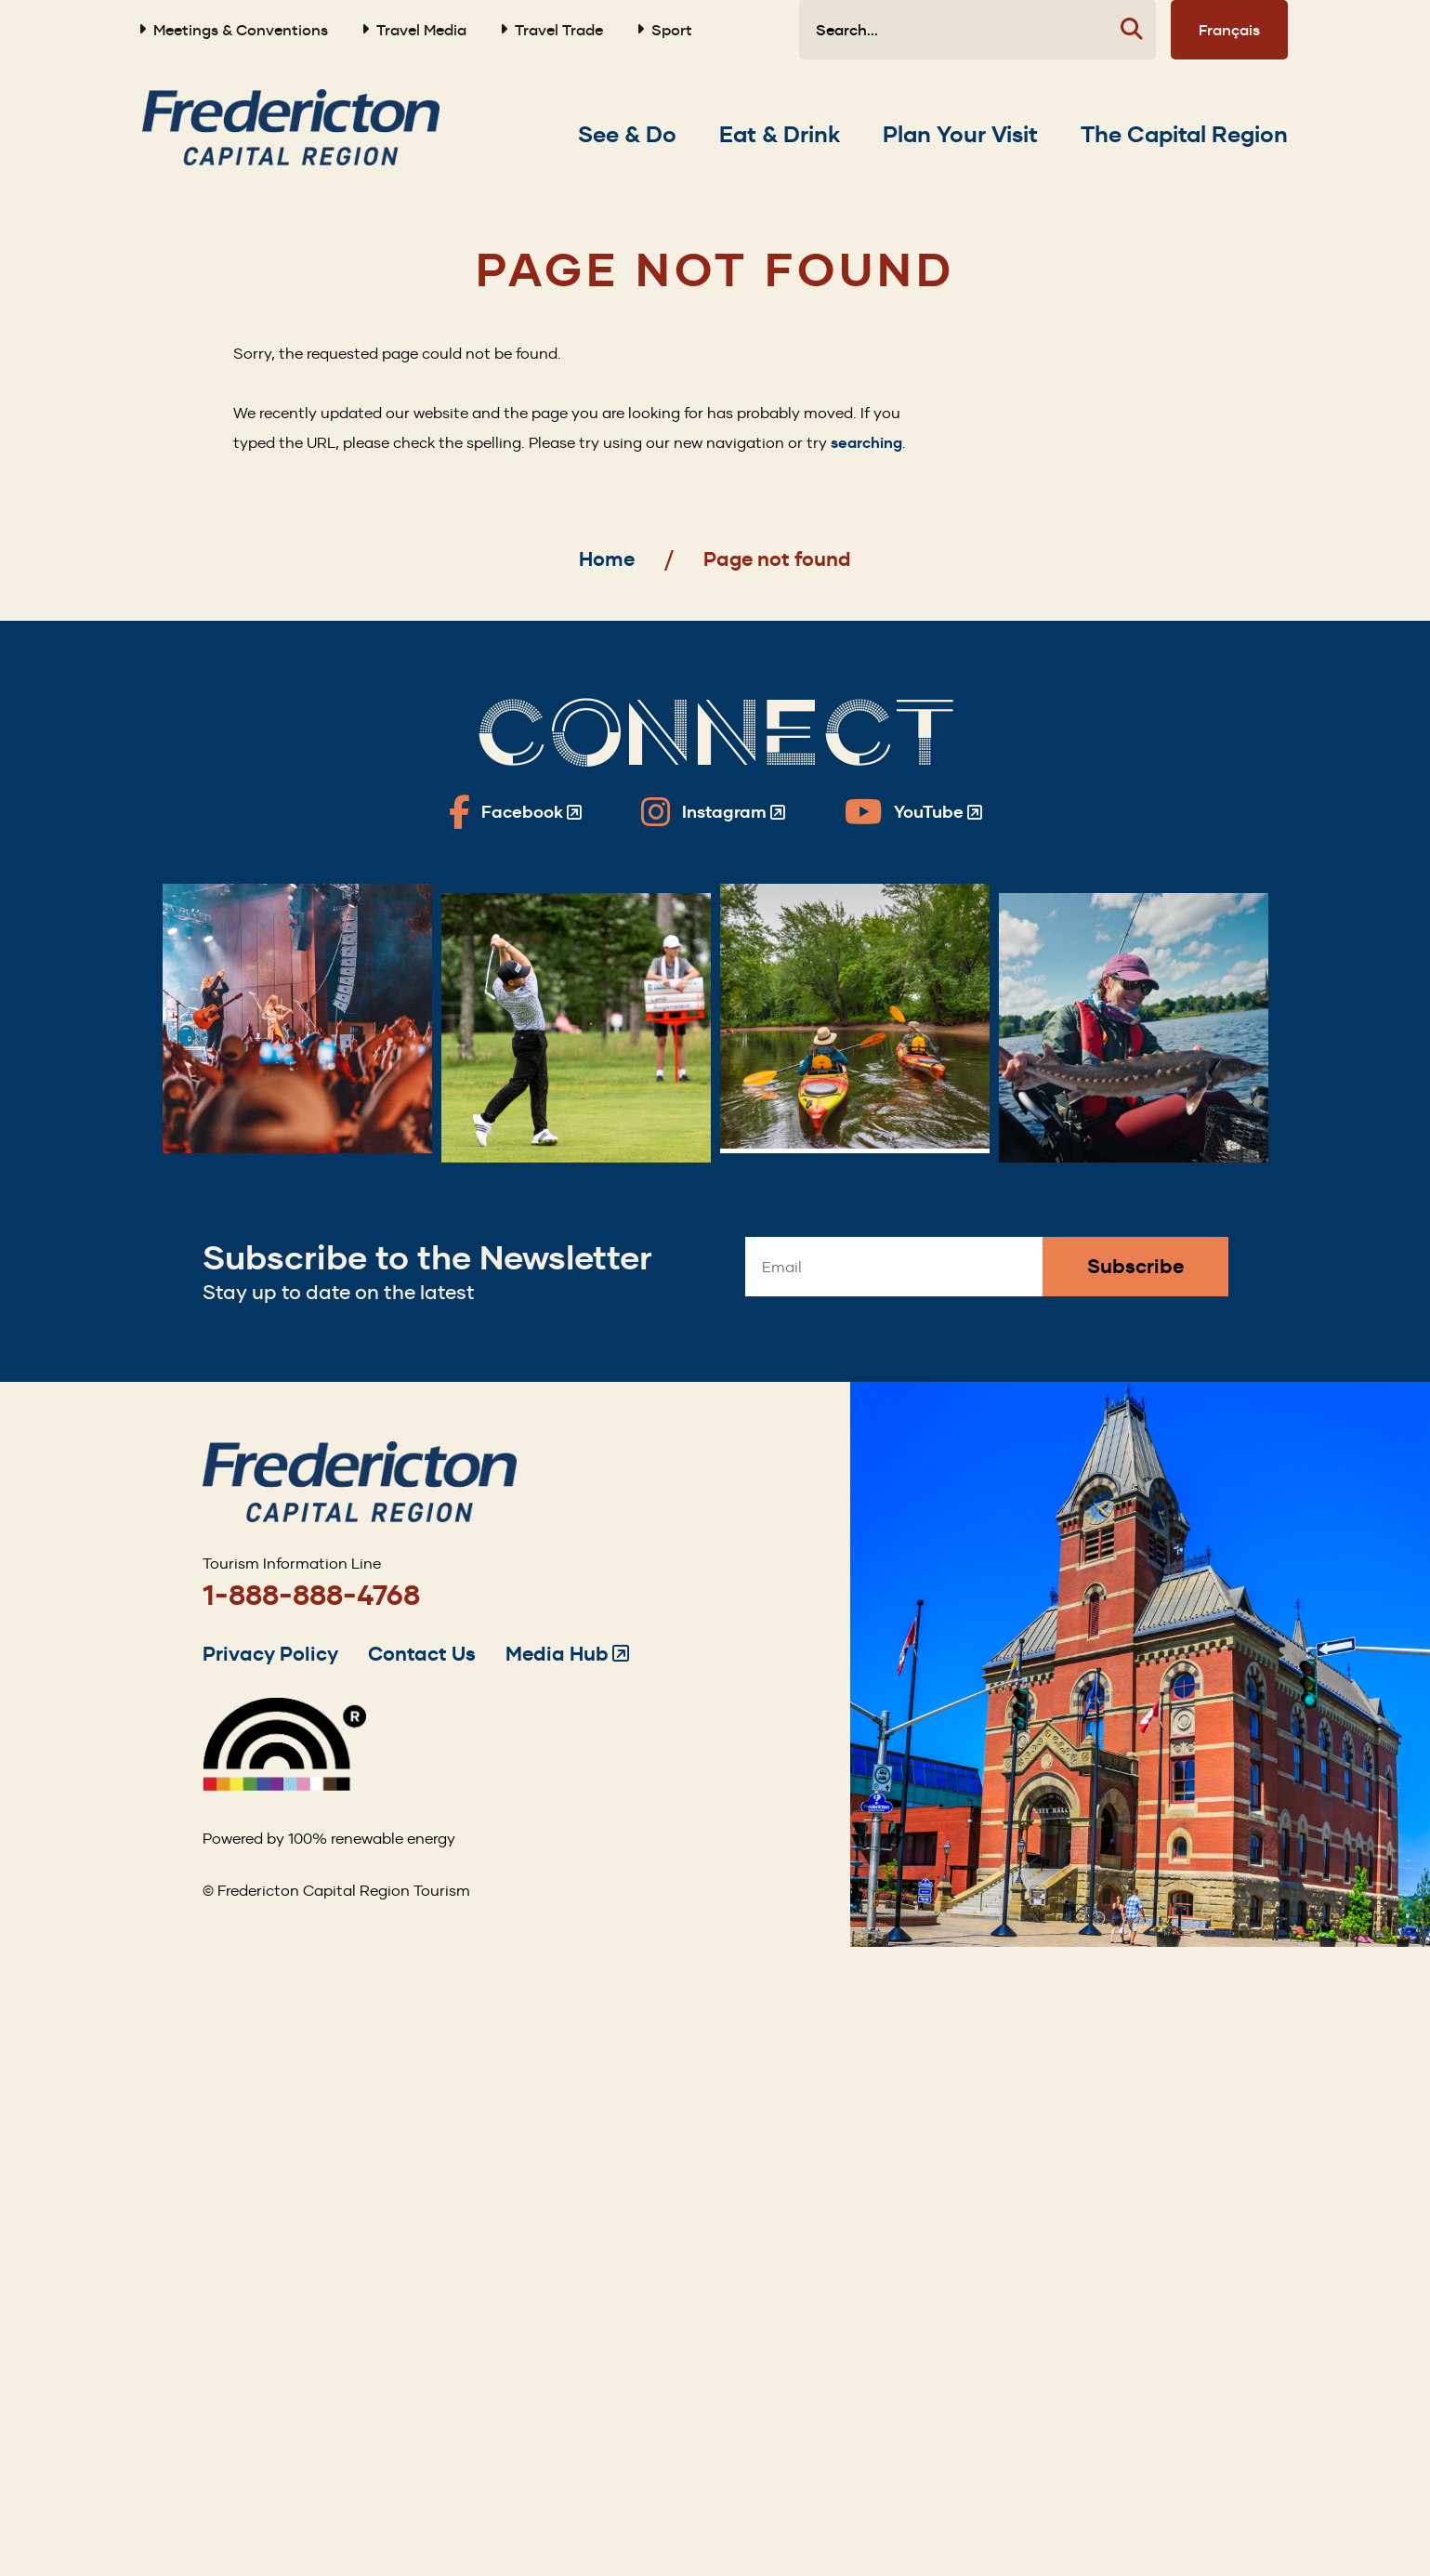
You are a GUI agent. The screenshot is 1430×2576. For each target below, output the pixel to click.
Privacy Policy (270, 1653)
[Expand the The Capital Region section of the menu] (1184, 134)
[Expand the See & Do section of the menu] (627, 134)
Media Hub (567, 1653)
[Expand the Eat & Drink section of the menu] (780, 134)
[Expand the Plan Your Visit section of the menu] (960, 134)
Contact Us (422, 1653)
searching (866, 443)
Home (607, 559)
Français (1229, 29)
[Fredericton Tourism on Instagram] (713, 812)
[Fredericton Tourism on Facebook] (515, 812)
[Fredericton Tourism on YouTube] (913, 812)
